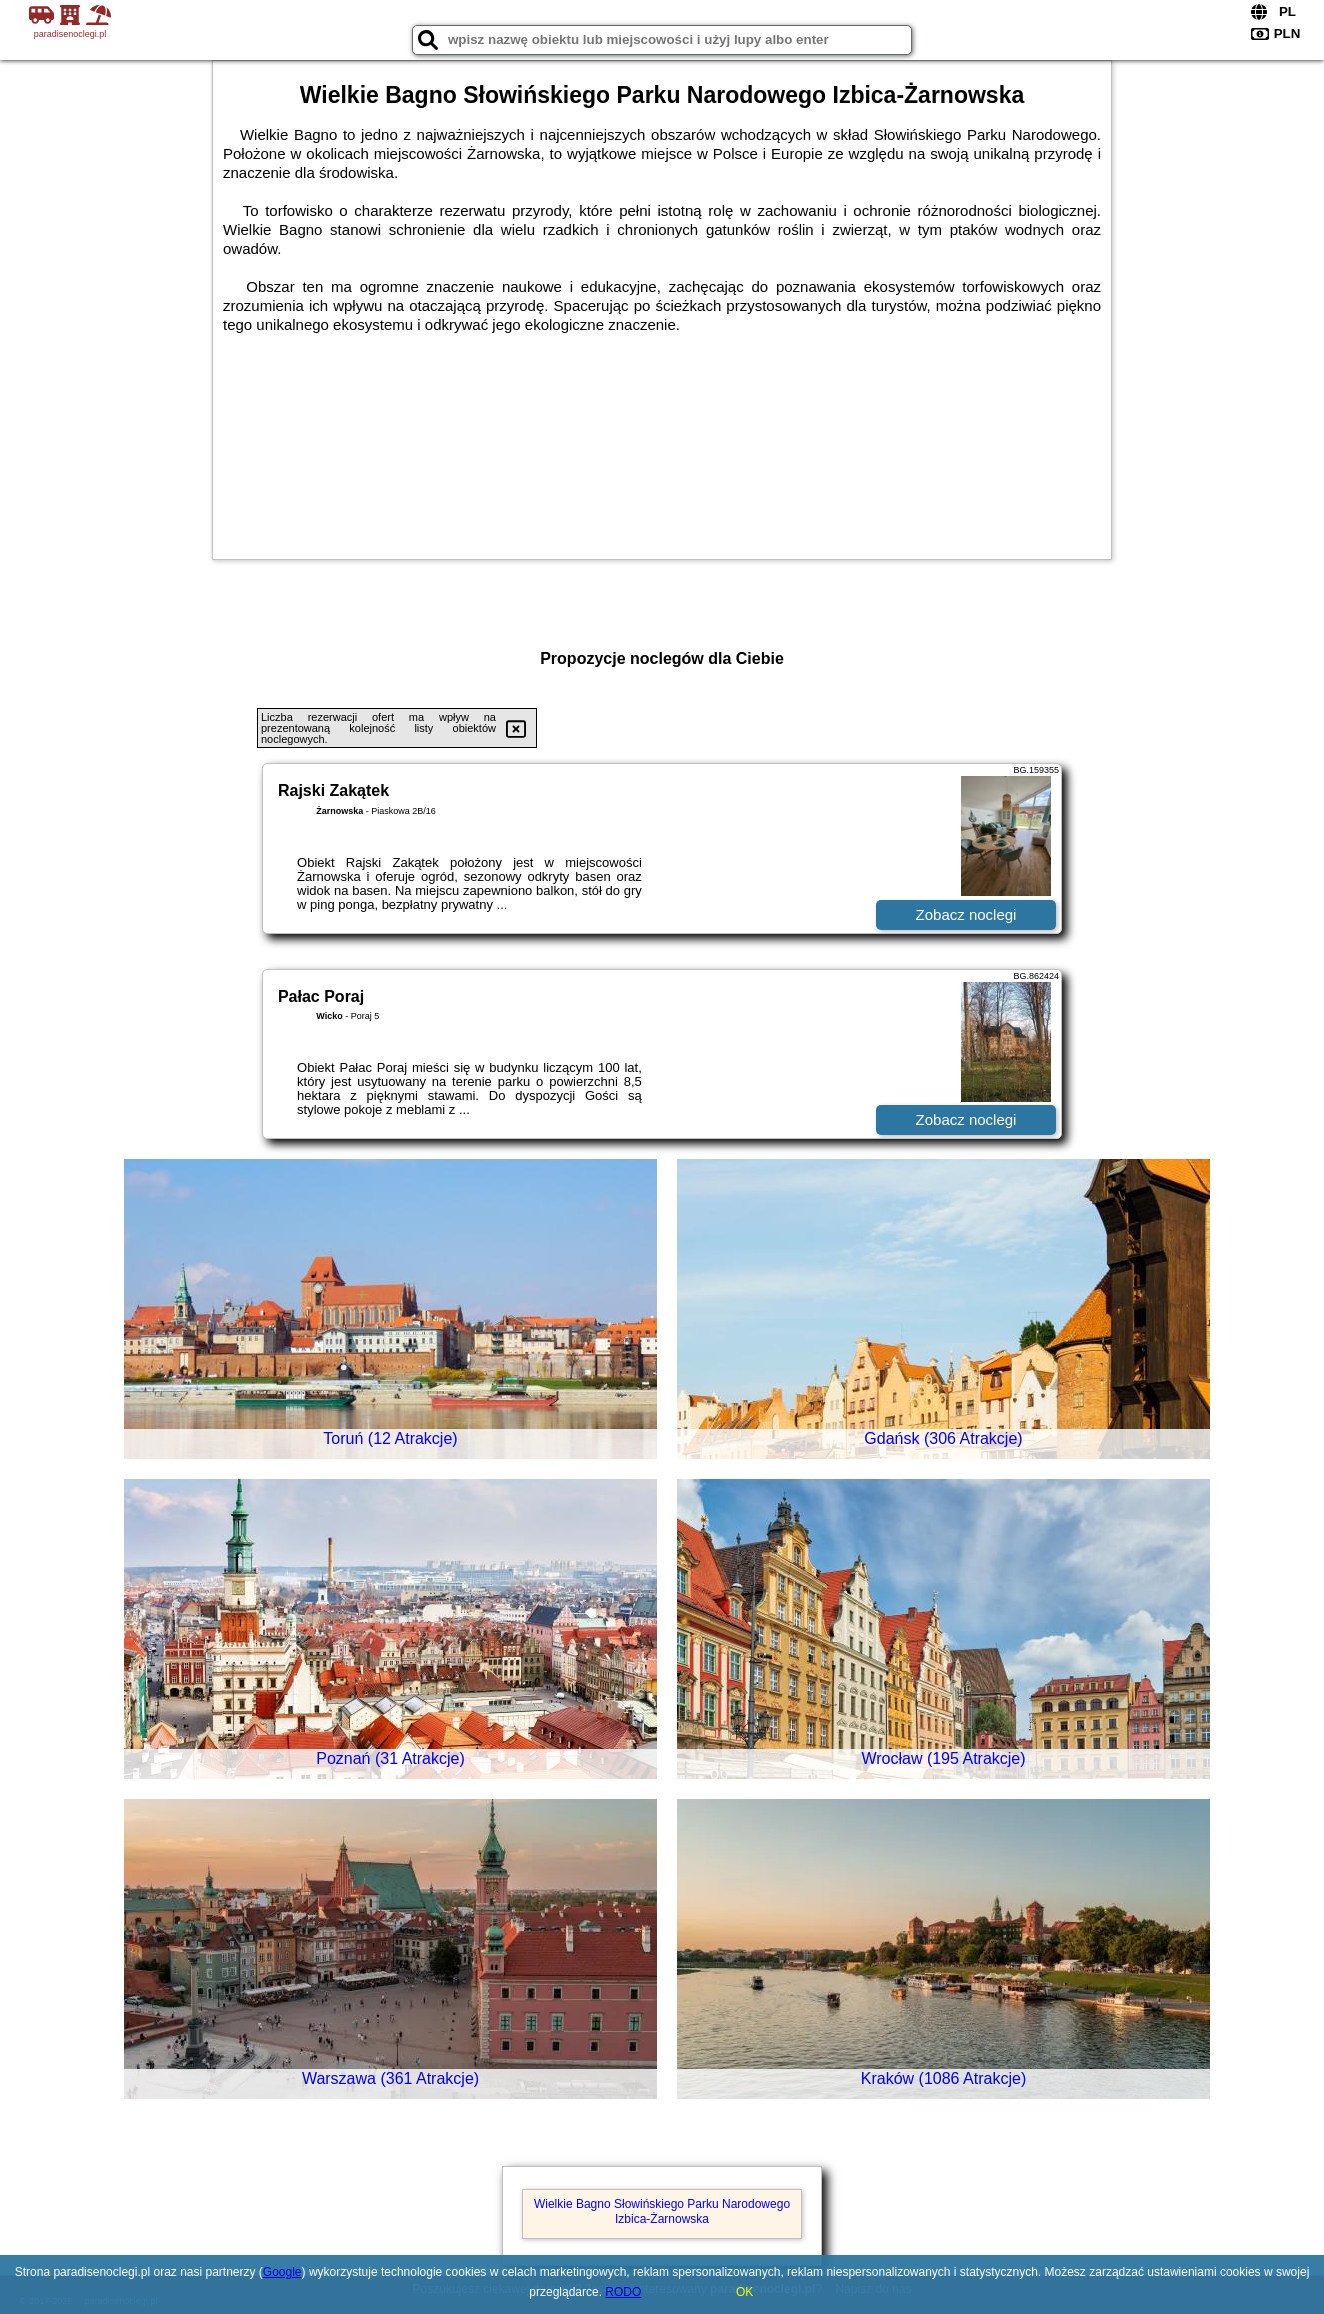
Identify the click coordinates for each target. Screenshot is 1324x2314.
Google (282, 2272)
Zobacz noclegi (966, 914)
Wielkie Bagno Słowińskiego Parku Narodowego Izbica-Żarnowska (662, 2211)
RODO (623, 2292)
